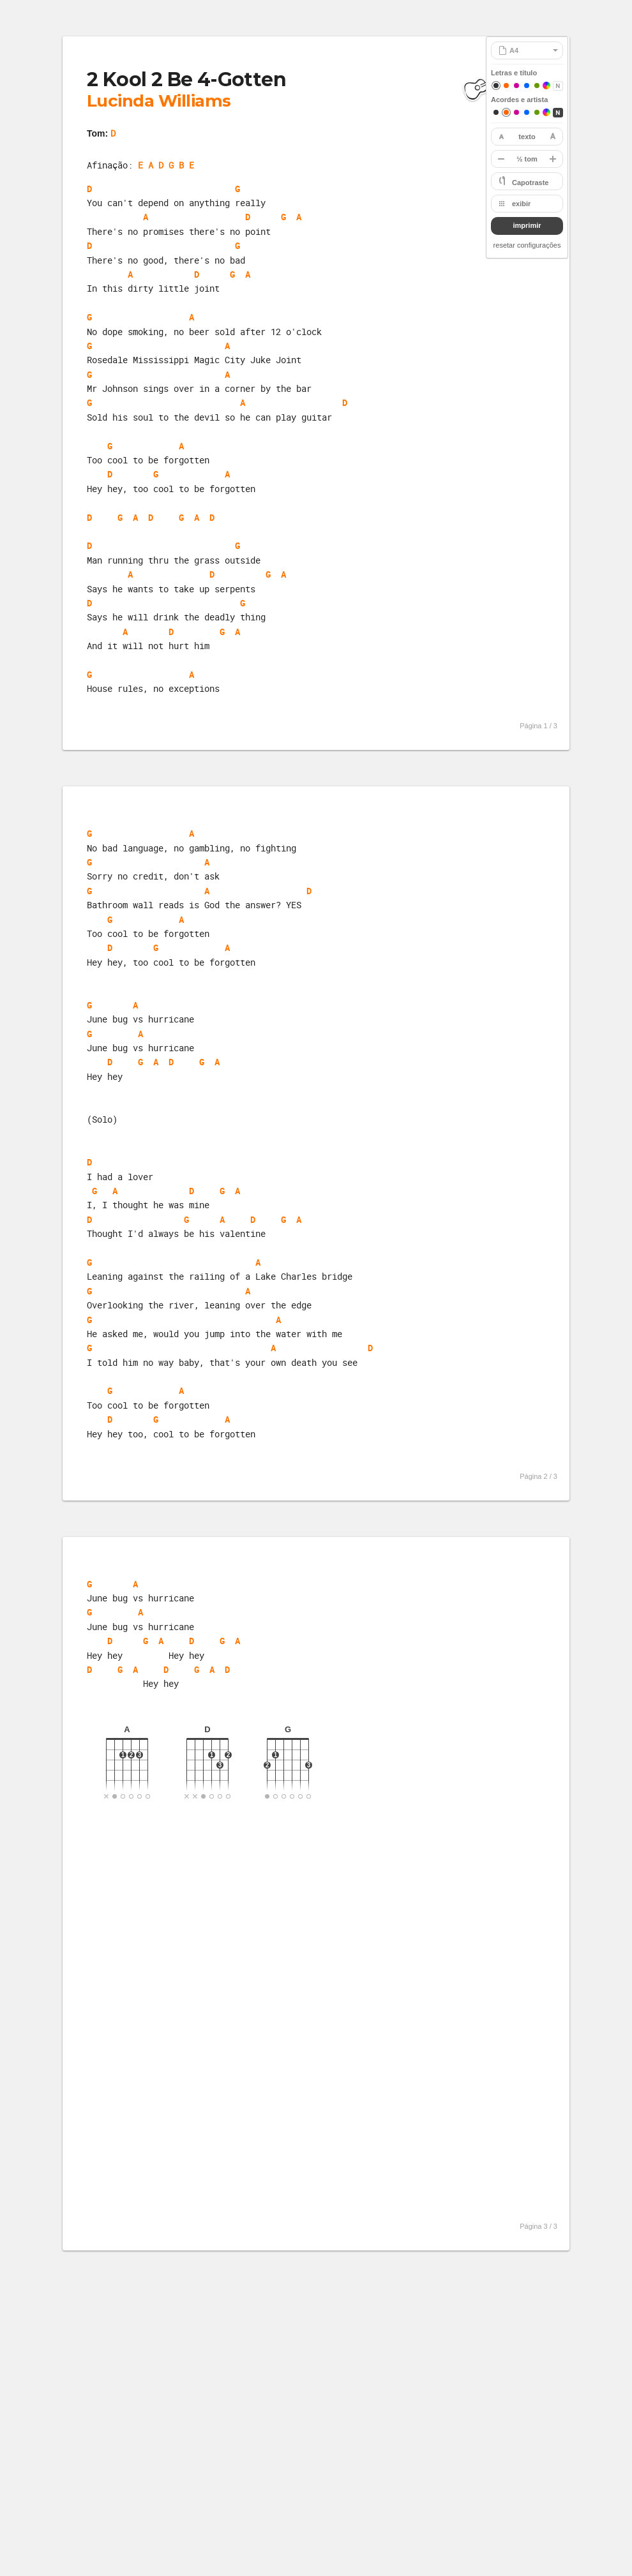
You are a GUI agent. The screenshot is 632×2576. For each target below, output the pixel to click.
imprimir (527, 225)
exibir (521, 203)
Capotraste (530, 182)
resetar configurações (527, 245)
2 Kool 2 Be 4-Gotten (186, 79)
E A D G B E (166, 165)
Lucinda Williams (159, 101)
